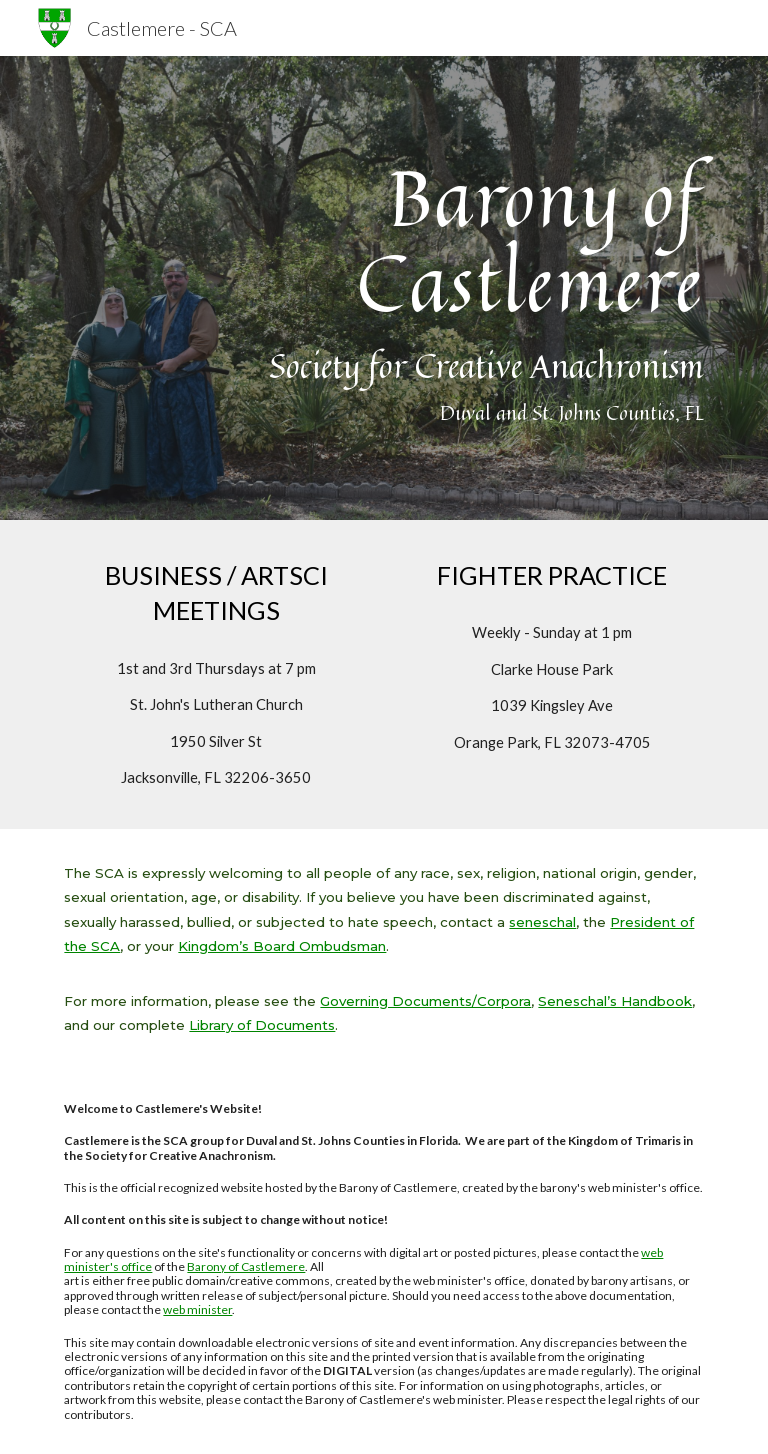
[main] (383, 288)
